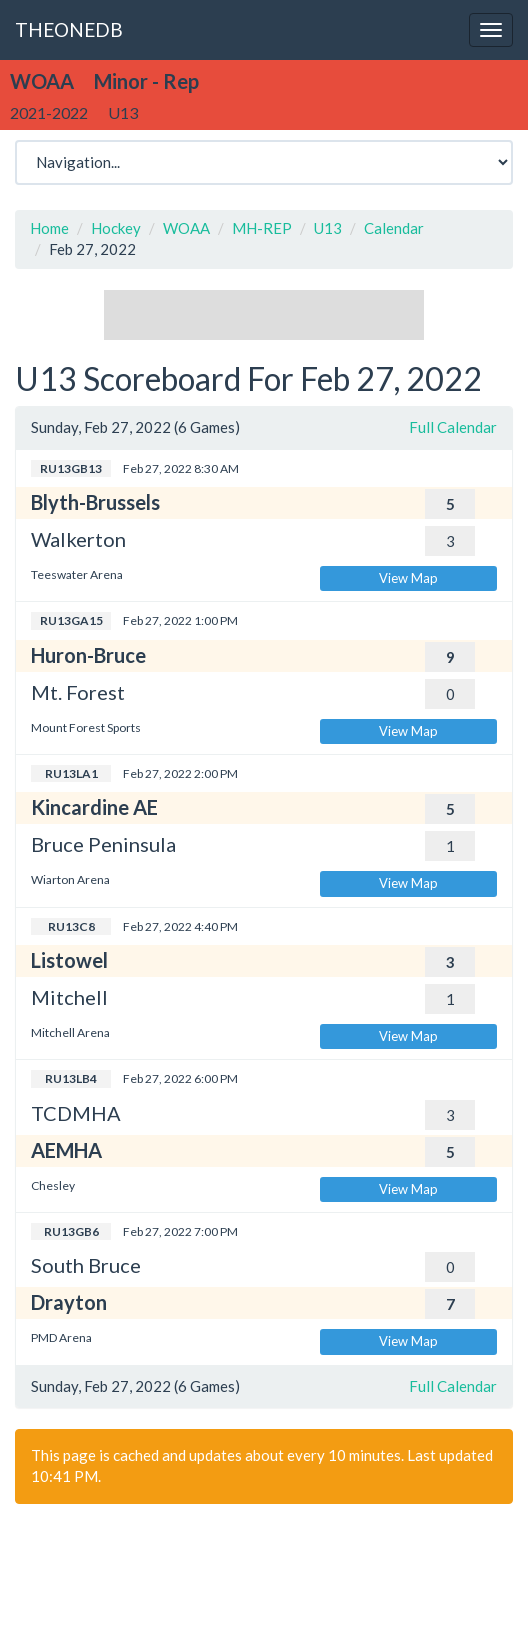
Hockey (116, 228)
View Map (408, 578)
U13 (328, 228)
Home (49, 228)
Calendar (394, 228)
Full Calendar (453, 427)
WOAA (186, 228)
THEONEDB (69, 29)
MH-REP (262, 228)
